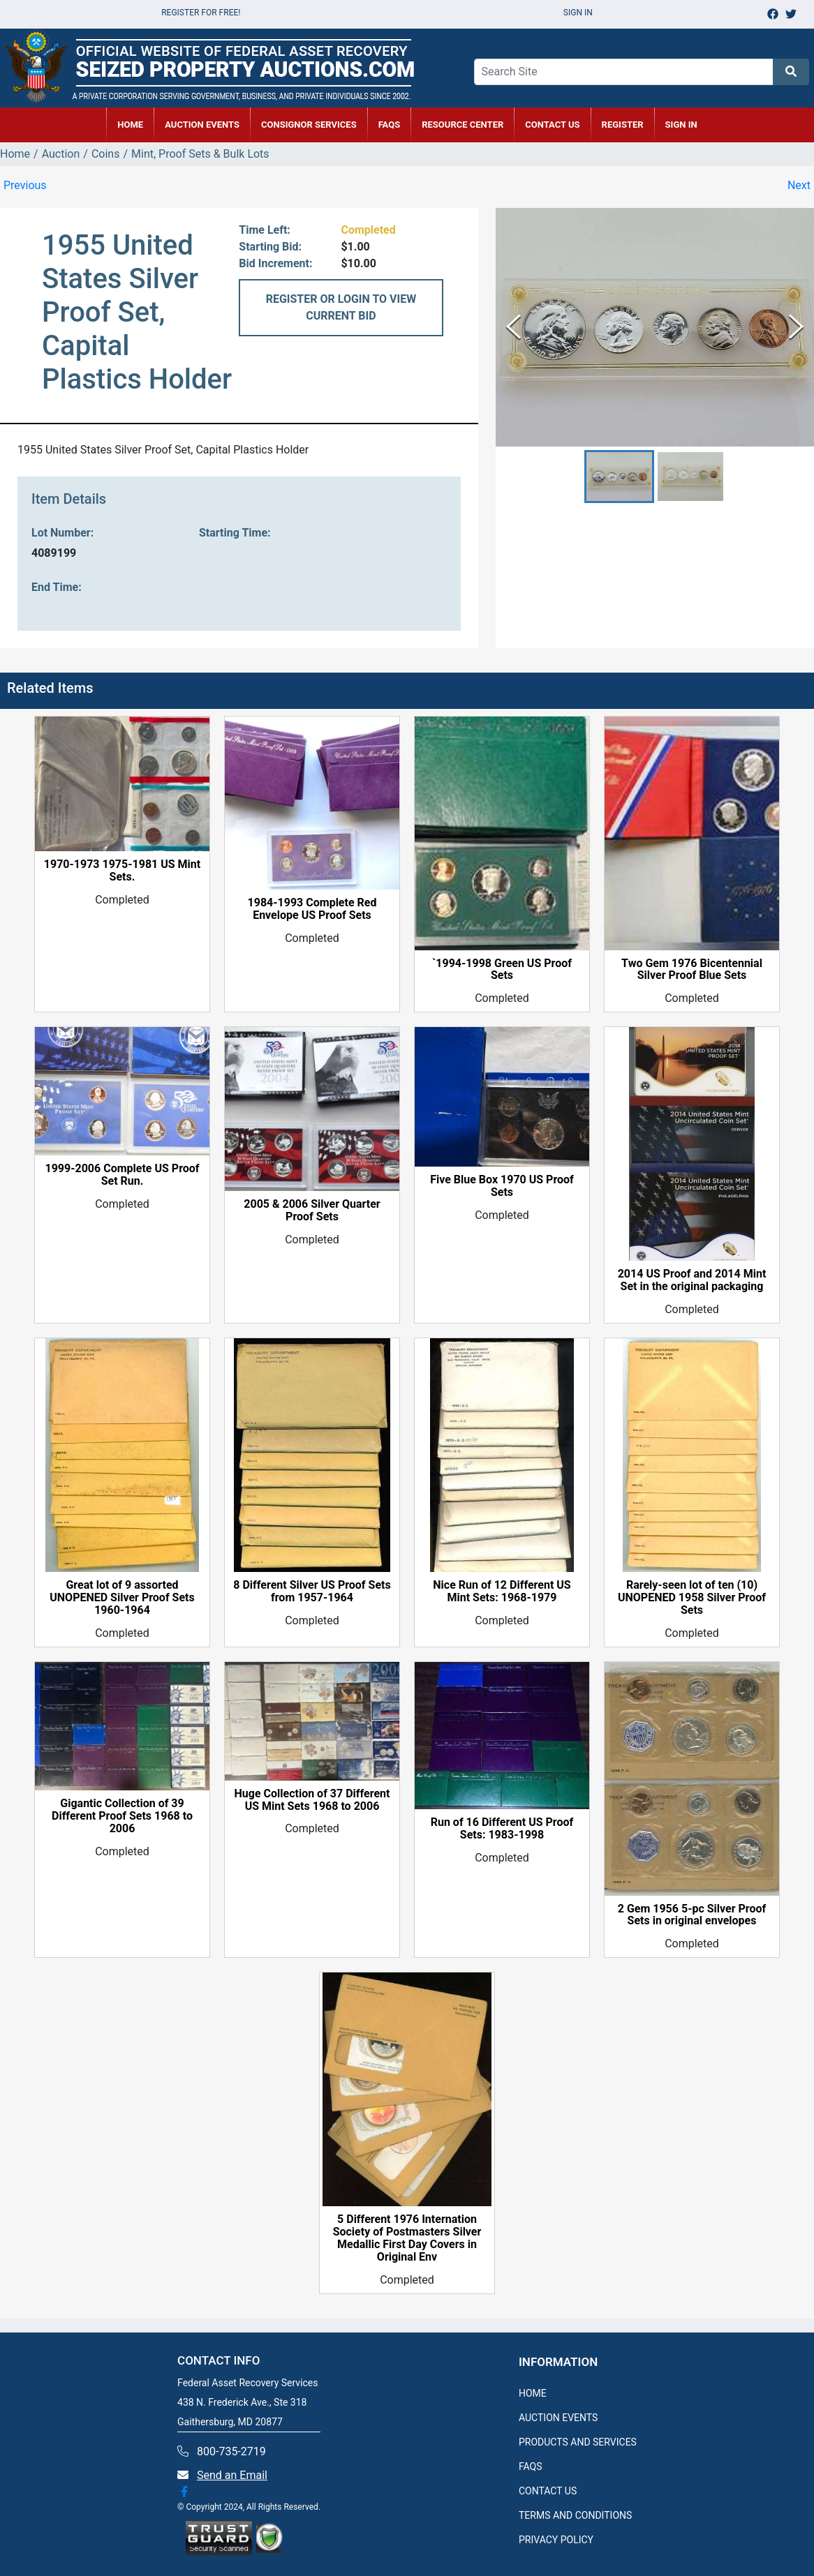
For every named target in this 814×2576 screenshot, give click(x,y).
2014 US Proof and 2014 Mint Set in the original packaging (692, 1280)
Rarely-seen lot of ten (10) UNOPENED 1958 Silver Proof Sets (692, 1598)
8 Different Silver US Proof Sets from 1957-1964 (311, 1591)
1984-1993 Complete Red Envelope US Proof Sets (312, 909)
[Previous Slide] (513, 326)
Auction (61, 153)
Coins (105, 153)
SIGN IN (681, 124)
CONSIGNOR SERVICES (309, 124)
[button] (619, 477)
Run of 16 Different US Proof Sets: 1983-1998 (502, 1828)
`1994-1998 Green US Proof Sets (502, 969)
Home (15, 153)
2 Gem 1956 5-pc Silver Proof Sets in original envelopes (692, 1915)
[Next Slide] (796, 326)
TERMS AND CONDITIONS (575, 2515)
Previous (25, 185)
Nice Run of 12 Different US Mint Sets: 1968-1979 (501, 1591)
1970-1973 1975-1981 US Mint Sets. (122, 870)
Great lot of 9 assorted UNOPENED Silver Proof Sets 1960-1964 (122, 1598)
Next (799, 185)
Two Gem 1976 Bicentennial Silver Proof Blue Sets (691, 969)
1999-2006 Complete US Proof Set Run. (122, 1175)
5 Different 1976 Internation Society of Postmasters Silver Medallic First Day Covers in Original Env (407, 2238)
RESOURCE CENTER (462, 124)
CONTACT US (552, 124)
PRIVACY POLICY (556, 2539)
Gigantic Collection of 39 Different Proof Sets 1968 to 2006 (122, 1816)
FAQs (389, 124)
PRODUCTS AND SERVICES (578, 2442)
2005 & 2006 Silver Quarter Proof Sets (312, 1210)
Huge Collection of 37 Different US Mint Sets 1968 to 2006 (312, 1800)
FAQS (530, 2466)
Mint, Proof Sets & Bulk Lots (200, 153)
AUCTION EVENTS (202, 124)
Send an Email (232, 2475)
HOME (130, 124)
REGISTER (623, 124)
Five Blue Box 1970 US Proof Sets (502, 1186)
